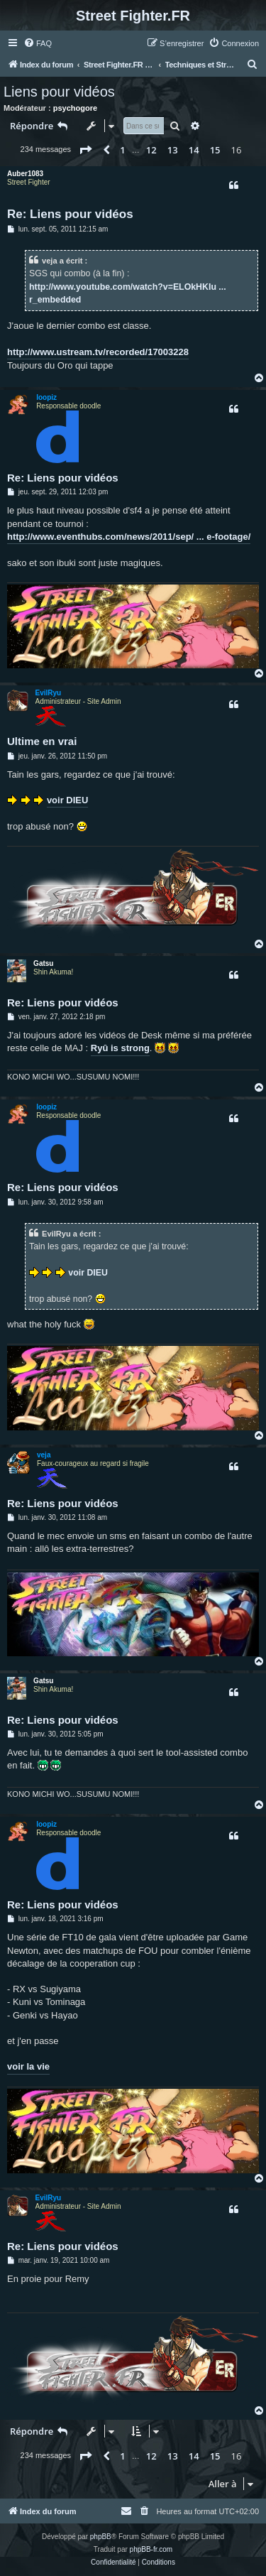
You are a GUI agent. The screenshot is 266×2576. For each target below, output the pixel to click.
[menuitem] (37, 43)
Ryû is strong (120, 1048)
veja (43, 1455)
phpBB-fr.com (151, 2549)
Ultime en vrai (42, 741)
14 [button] (194, 149)
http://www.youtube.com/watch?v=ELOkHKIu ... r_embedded (127, 293)
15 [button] (215, 149)
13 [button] (172, 149)
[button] (85, 149)
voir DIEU (68, 800)
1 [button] (122, 149)
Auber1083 (25, 174)
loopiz (46, 397)
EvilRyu (48, 693)
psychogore (75, 108)
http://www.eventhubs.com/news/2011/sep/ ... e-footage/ (128, 536)
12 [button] (151, 149)
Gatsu (43, 963)
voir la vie (28, 2066)
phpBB (100, 2536)
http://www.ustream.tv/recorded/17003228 (98, 352)
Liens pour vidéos (59, 91)
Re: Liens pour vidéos (70, 214)
